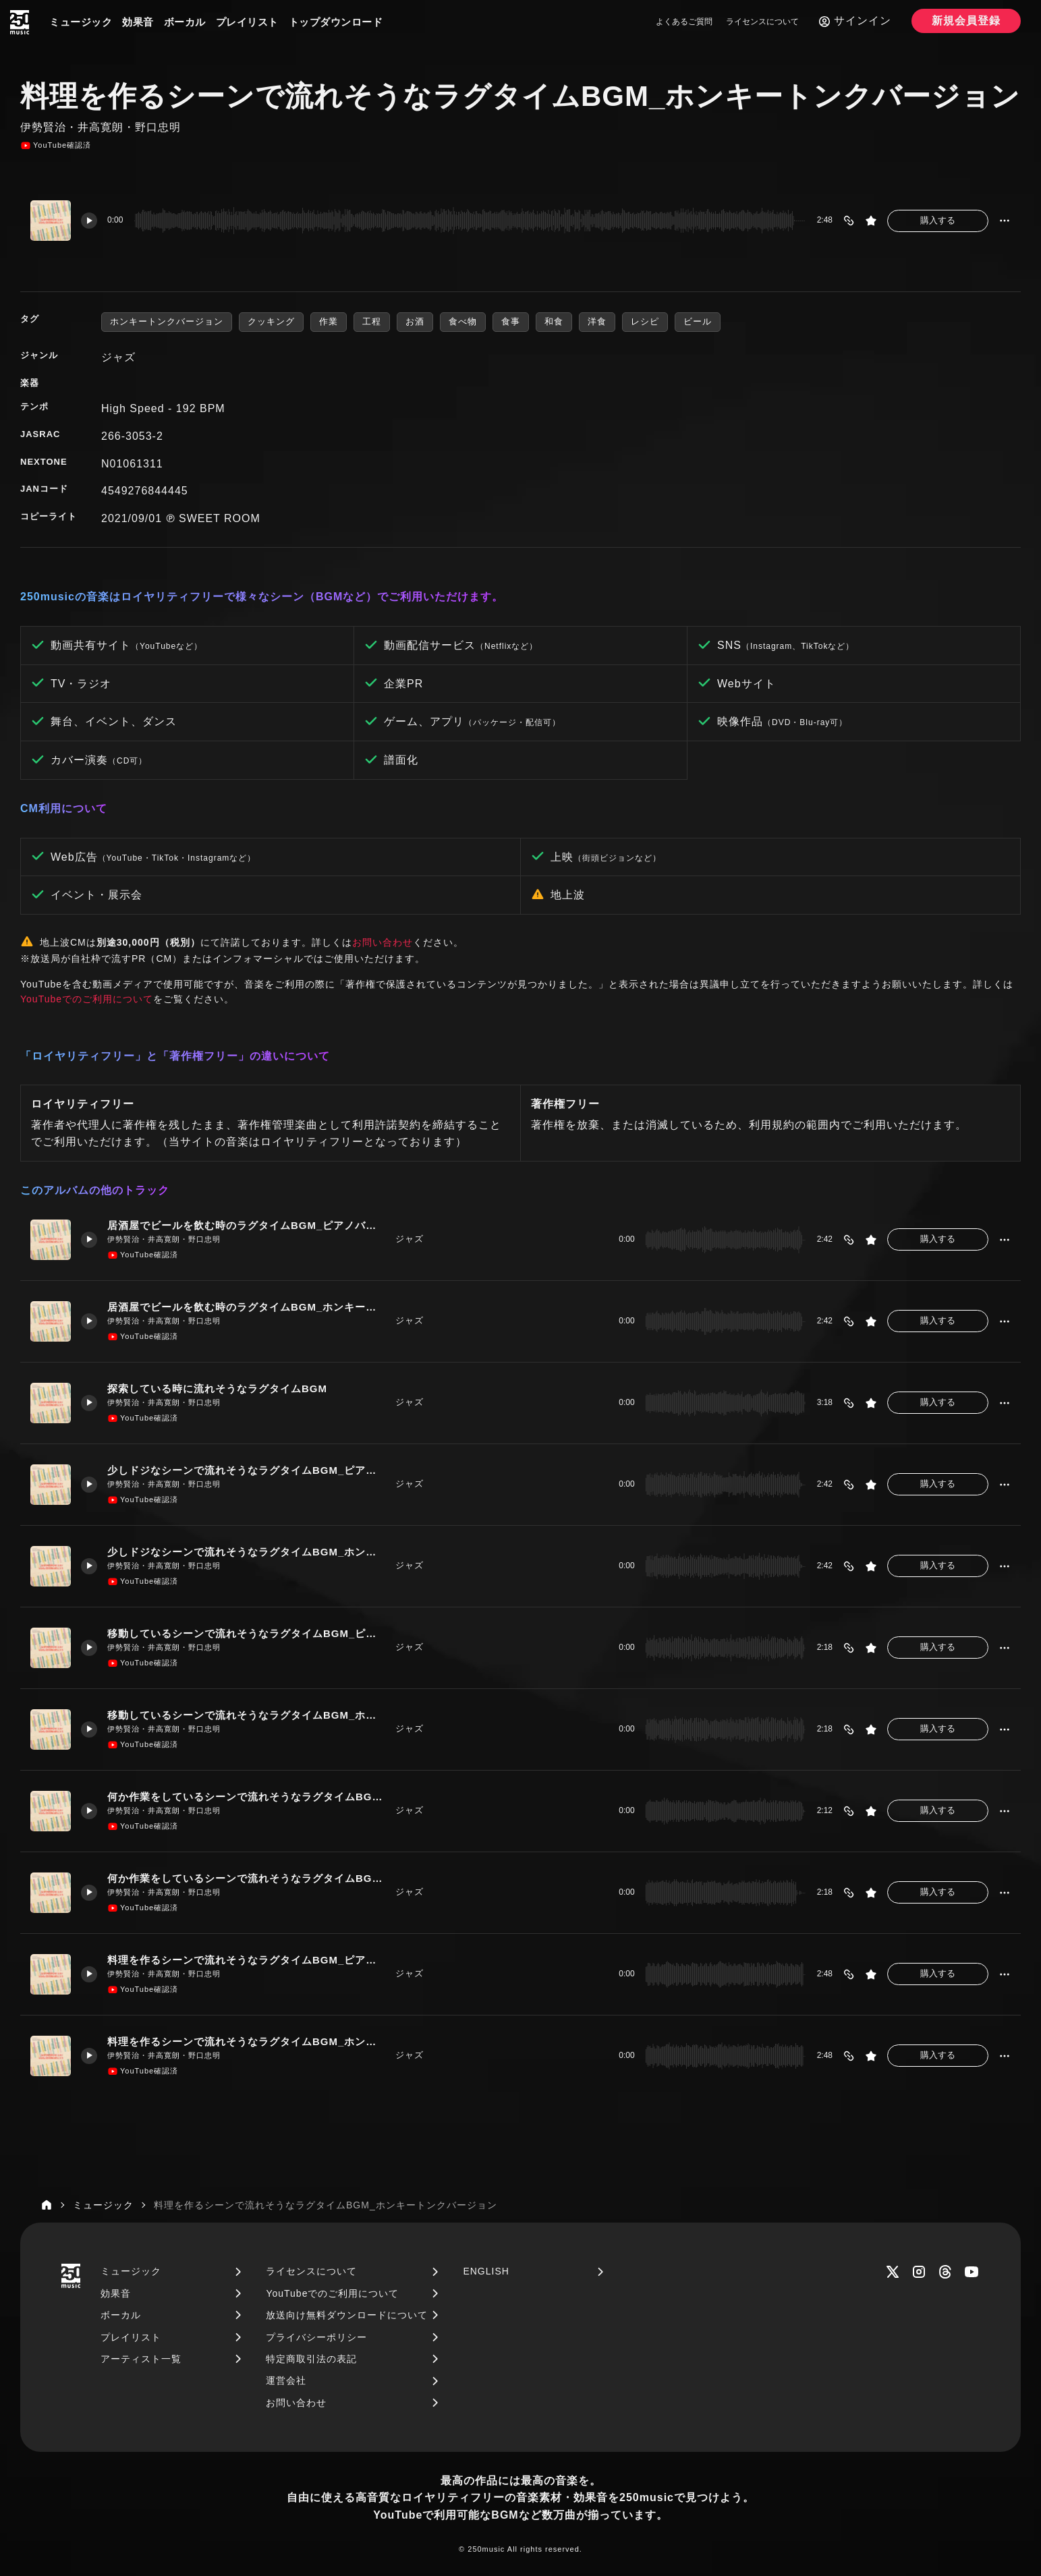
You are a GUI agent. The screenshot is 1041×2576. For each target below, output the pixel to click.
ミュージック (80, 22)
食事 (510, 321)
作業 (328, 321)
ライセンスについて (762, 21)
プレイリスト (247, 22)
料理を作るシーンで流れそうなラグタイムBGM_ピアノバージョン (246, 1960)
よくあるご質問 (684, 21)
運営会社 (286, 2380)
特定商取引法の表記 (311, 2358)
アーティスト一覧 (141, 2358)
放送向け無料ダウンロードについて (347, 2315)
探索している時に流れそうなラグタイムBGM (217, 1388)
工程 (371, 321)
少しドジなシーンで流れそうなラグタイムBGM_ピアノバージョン (246, 1470)
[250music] (19, 22)
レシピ (645, 321)
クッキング (271, 321)
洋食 (597, 321)
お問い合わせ (382, 942)
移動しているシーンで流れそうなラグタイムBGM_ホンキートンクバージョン (246, 1715)
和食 (553, 321)
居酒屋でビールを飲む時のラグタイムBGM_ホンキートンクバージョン (246, 1307)
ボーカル (185, 22)
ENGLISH (486, 2271)
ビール (697, 321)
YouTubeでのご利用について (86, 999)
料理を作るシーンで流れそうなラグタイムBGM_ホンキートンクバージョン (246, 2041)
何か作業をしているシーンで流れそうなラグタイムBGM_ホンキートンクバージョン (246, 1878)
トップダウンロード (336, 22)
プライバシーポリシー (316, 2337)
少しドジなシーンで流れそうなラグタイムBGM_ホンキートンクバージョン (246, 1551)
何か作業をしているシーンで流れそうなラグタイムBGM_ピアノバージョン (246, 1796)
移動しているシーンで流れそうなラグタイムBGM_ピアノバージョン (246, 1633)
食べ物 (463, 321)
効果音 (138, 22)
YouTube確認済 (55, 146)
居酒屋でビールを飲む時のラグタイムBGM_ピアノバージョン (246, 1225)
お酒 (414, 321)
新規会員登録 (966, 20)
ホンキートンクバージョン (166, 321)
